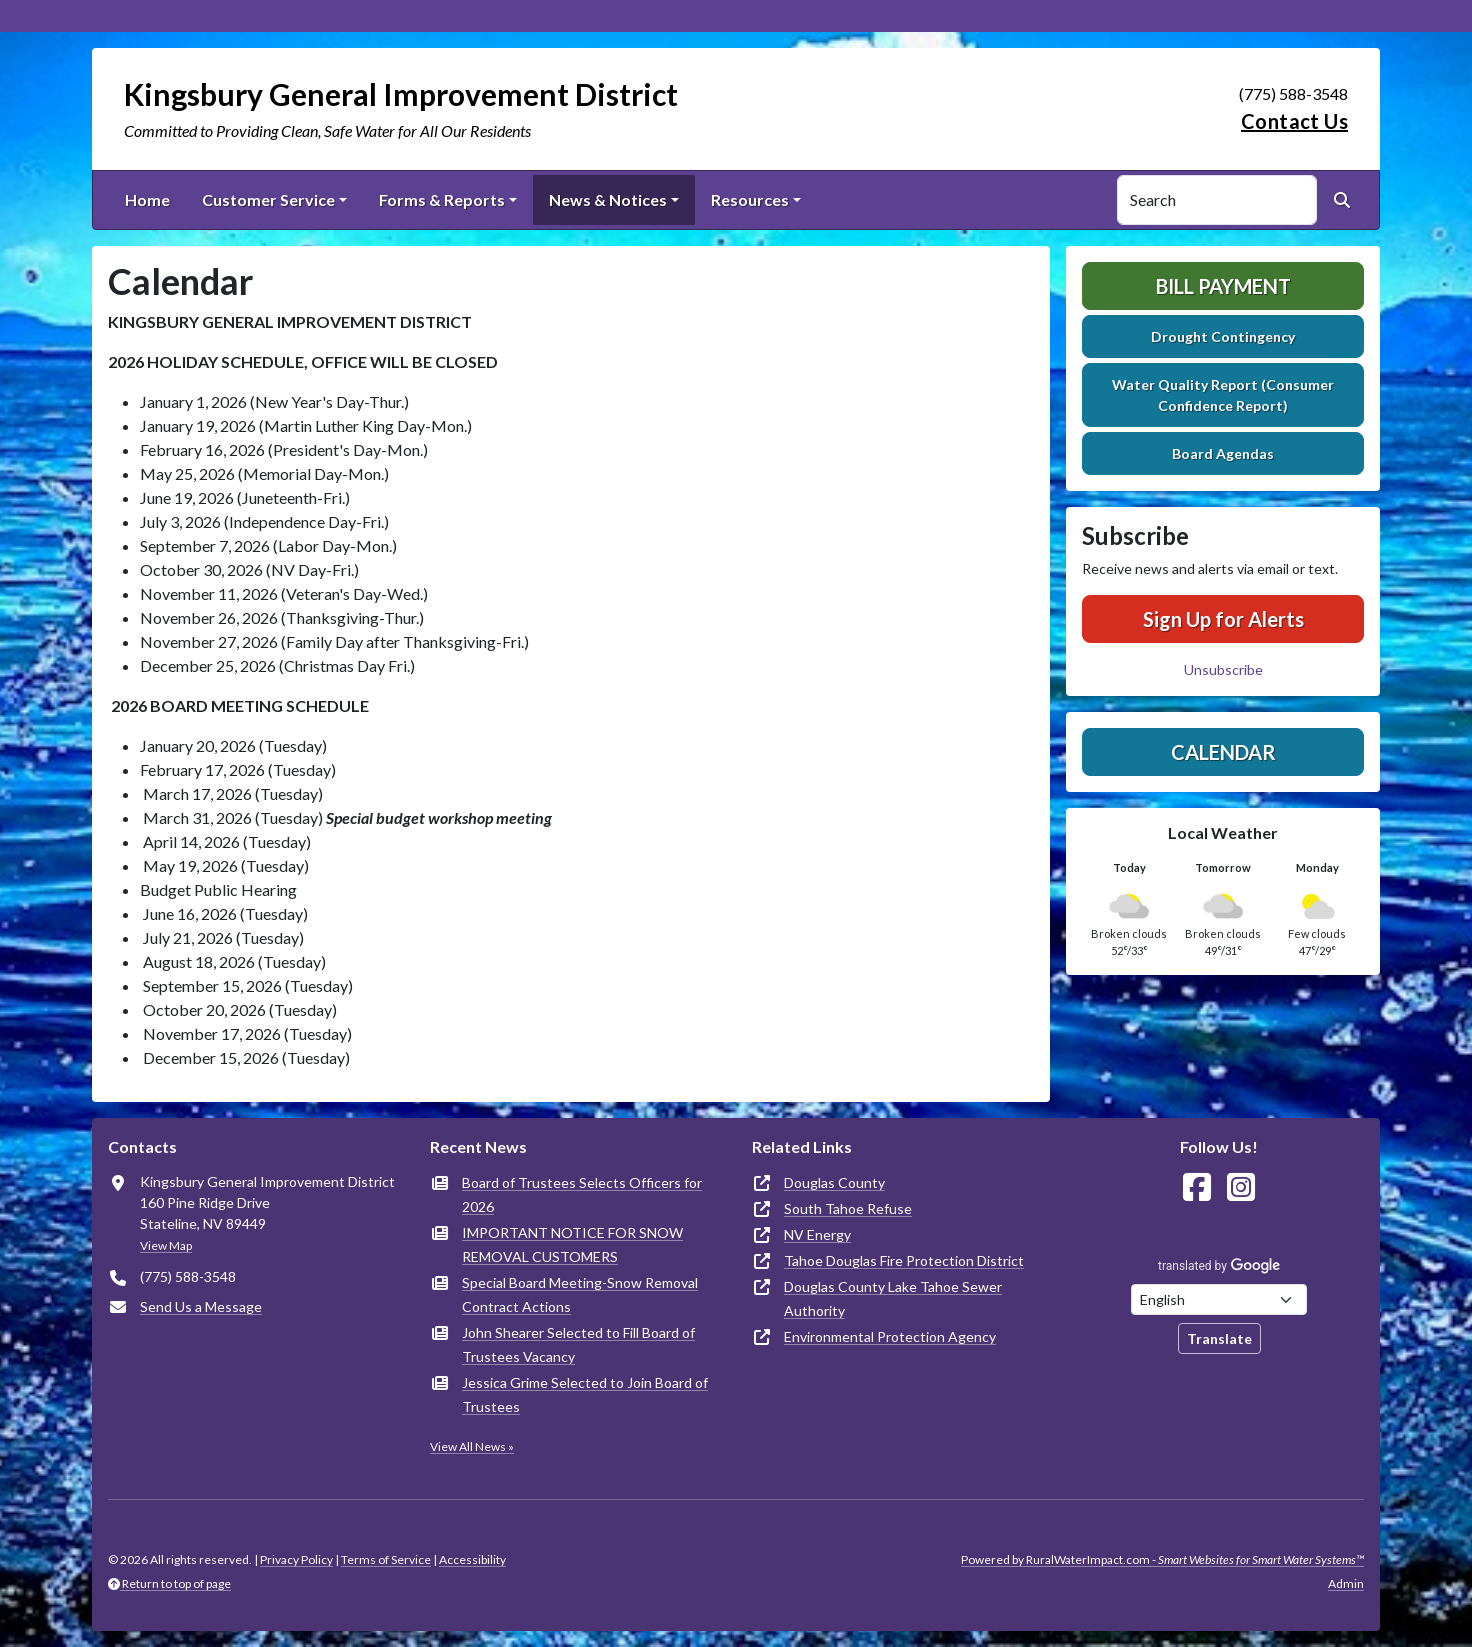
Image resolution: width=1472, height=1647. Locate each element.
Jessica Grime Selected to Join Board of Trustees (585, 1394)
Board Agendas (1223, 453)
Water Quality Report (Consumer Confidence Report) (1223, 395)
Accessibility (472, 1559)
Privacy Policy (296, 1559)
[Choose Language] (1219, 1299)
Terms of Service (386, 1559)
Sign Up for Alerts (1223, 619)
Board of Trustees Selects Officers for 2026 (582, 1194)
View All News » (472, 1446)
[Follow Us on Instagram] (1241, 1187)
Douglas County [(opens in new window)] (834, 1182)
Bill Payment (1223, 286)
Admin (1346, 1583)
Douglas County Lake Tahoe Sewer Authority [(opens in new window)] (893, 1298)
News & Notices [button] (608, 199)
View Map (166, 1245)
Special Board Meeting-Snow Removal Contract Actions (580, 1294)
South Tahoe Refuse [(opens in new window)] (848, 1208)
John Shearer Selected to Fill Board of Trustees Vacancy (578, 1344)
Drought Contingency (1223, 336)
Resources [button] (750, 199)
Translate (1219, 1338)
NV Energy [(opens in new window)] (817, 1234)
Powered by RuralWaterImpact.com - (1162, 1559)
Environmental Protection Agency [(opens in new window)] (890, 1336)
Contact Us (1294, 121)
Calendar (1223, 752)
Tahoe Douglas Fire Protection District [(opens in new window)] (904, 1260)
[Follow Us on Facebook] (1197, 1187)
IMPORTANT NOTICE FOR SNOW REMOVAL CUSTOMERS (572, 1244)
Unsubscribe (1223, 669)
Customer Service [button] (268, 199)
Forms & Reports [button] (442, 199)
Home (147, 199)
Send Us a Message (201, 1306)
